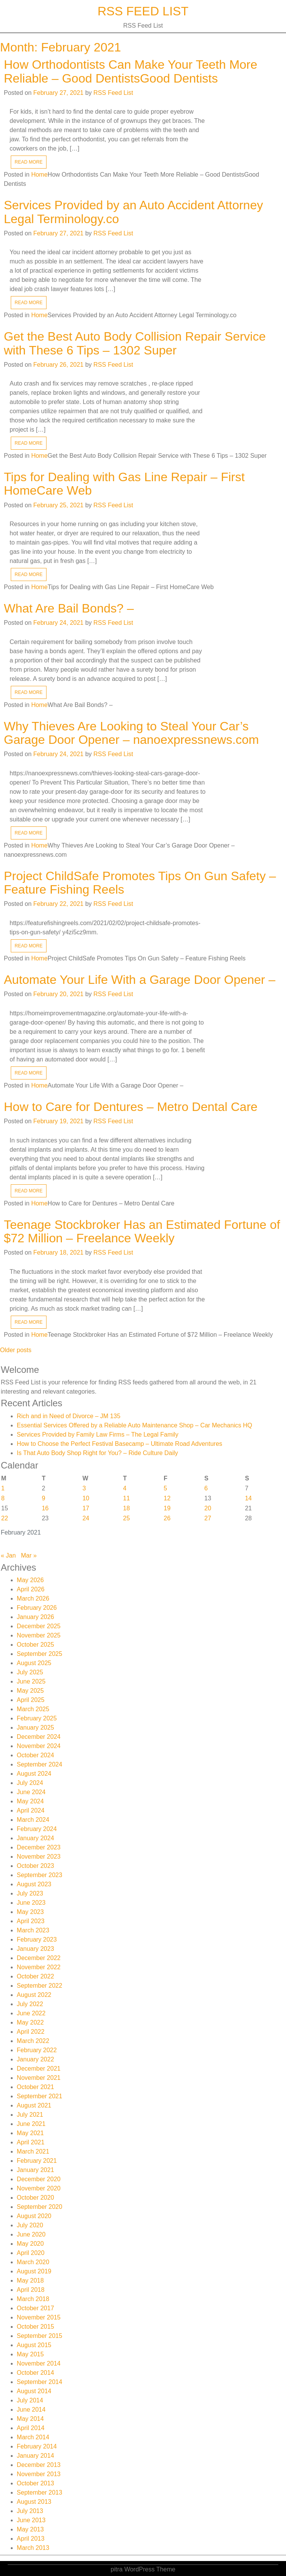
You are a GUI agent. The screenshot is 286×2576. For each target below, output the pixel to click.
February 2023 (37, 1939)
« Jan (8, 1555)
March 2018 (33, 2299)
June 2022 (31, 2013)
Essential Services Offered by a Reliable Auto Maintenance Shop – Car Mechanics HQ (134, 1425)
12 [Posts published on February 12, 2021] (167, 1498)
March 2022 (33, 2041)
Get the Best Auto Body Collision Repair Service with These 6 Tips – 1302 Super (135, 343)
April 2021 (31, 2142)
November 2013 (39, 2474)
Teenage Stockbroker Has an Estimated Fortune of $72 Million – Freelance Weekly (142, 1231)
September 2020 (39, 2207)
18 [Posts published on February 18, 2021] (126, 1508)
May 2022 (30, 2022)
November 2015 (39, 2317)
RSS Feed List (143, 11)
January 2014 (35, 2455)
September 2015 (39, 2336)
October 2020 (35, 2197)
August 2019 (34, 2271)
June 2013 (31, 2520)
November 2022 (39, 1967)
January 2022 (35, 2059)
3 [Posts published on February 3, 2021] (84, 1488)
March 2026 (33, 1598)
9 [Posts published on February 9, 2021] (43, 1498)
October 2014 (35, 2372)
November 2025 (39, 1635)
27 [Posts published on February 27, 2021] (208, 1518)
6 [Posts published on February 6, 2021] (206, 1488)
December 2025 (39, 1626)
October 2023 (35, 1865)
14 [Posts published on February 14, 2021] (248, 1498)
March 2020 (33, 2262)
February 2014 (37, 2446)
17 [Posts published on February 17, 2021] (85, 1508)
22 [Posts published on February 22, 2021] (4, 1518)
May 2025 (30, 1690)
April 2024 (31, 1810)
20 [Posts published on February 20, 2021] (208, 1508)
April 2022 (31, 2031)
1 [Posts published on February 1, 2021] (3, 1488)
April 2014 (31, 2428)
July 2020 (30, 2225)
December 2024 (39, 1736)
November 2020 (39, 2188)
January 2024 (35, 1838)
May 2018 (30, 2280)
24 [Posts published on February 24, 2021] (85, 1518)
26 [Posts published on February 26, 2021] (167, 1518)
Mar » (29, 1555)
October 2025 (35, 1644)
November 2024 (39, 1746)
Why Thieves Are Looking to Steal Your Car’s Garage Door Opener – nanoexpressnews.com (131, 733)
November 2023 (39, 1856)
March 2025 (33, 1709)
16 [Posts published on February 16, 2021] (45, 1508)
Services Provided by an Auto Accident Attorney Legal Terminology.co (133, 211)
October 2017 (35, 2308)
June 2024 (31, 1792)
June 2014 (31, 2409)
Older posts (16, 1350)
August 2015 (34, 2345)
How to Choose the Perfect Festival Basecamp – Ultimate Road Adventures (119, 1443)
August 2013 (34, 2501)
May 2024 (30, 1801)
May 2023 (30, 1912)
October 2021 (35, 2087)
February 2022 (37, 2050)
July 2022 (30, 2004)
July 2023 (30, 1893)
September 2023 (39, 1875)
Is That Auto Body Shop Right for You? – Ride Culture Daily (97, 1453)
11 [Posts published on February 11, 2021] (126, 1498)
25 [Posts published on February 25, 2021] (126, 1518)
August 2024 (34, 1773)
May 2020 (30, 2243)
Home (39, 174)
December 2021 (39, 2068)
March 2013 (33, 2548)
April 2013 (31, 2538)
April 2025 (31, 1700)
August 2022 (34, 1995)
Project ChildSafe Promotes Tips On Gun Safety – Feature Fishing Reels (140, 882)
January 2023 (35, 1948)
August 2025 (34, 1663)
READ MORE (29, 162)
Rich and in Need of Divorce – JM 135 (68, 1416)
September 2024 (39, 1764)
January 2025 (35, 1727)
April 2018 (31, 2289)
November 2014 (39, 2363)
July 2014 (30, 2400)
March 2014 (33, 2437)
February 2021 (37, 2160)
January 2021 (35, 2170)
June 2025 (31, 1681)
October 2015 (35, 2326)
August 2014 (34, 2391)
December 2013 (39, 2465)
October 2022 (35, 1976)
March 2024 (33, 1819)
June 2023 (31, 1902)
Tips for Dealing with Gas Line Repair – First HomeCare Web (124, 483)
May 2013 (30, 2529)
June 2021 (31, 2124)
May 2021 (30, 2133)
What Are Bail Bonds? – (69, 608)
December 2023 (39, 1847)
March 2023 (33, 1930)
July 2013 (30, 2511)
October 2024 (35, 1755)
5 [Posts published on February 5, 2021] (165, 1488)
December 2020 (39, 2179)
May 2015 (30, 2354)
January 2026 (35, 1617)
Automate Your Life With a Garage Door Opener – (139, 980)
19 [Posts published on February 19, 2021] (167, 1508)
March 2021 (33, 2151)
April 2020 (31, 2253)
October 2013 (35, 2483)
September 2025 (39, 1654)
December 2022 (39, 1958)
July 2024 (30, 1783)
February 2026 (37, 1607)
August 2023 (34, 1884)
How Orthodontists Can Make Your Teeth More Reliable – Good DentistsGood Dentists (130, 71)
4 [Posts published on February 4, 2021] (124, 1488)
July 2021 (30, 2114)
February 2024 (37, 1829)
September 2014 (39, 2382)
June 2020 (31, 2234)
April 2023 (31, 1921)
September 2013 (39, 2492)
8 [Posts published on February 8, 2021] (3, 1498)
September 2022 (39, 1985)
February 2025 (37, 1718)
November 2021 (39, 2077)
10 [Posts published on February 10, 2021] (85, 1498)
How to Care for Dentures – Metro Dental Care (131, 1107)
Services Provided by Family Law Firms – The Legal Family (97, 1434)
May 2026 (30, 1580)
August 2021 (34, 2105)
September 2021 (39, 2096)
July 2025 (30, 1672)
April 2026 (31, 1589)
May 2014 (30, 2418)
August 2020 (34, 2216)
